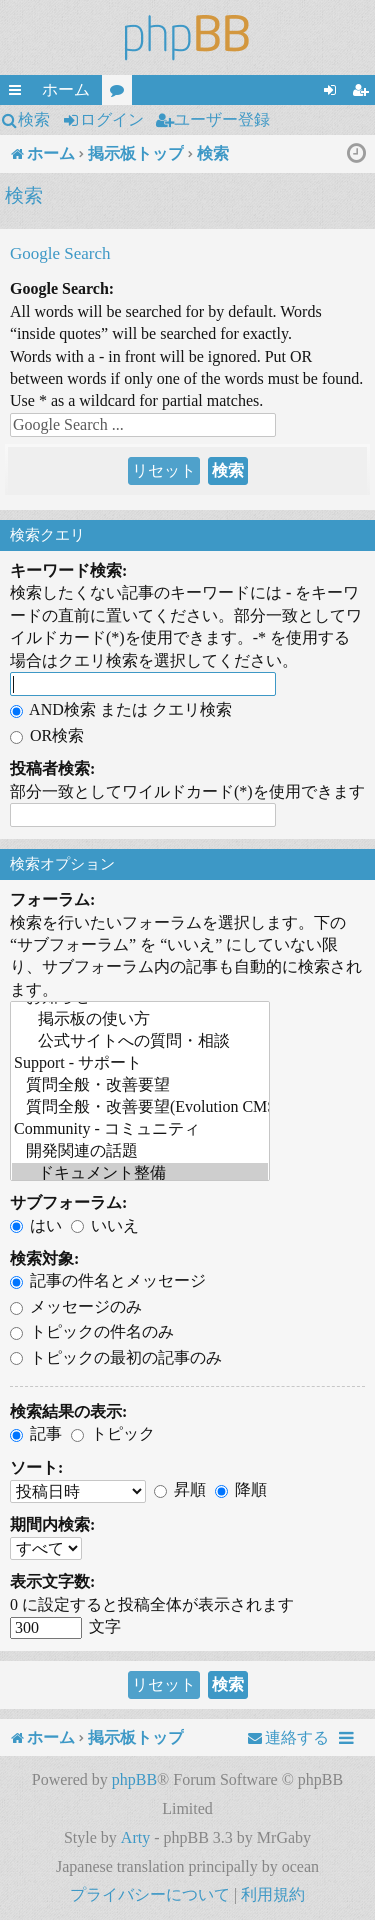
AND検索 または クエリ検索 (121, 709)
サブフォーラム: (68, 1202)
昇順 (180, 1489)
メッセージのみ (76, 1306)
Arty (135, 1837)
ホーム (66, 89)
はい (36, 1225)
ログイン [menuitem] (334, 93)
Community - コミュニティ (140, 1130)
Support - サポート (140, 1064)
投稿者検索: (52, 768)
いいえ (105, 1225)
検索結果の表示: (68, 1411)
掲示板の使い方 (140, 1020)
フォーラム (121, 93)
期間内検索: (52, 1524)
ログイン (112, 119)
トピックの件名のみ (92, 1331)
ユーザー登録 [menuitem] (364, 93)
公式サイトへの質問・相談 (140, 1042)
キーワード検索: (68, 570)
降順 (241, 1489)
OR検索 (47, 735)
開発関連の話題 (140, 1152)
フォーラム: (52, 899)
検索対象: (44, 1258)
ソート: (36, 1467)
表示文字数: (52, 1581)
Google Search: (62, 288)
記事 (36, 1433)
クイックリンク (19, 93)
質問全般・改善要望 (140, 1086)
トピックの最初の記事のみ (116, 1357)
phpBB (134, 1779)
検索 (34, 119)
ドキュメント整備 (140, 1174)
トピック (113, 1433)
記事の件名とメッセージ (108, 1280)
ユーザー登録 (222, 119)
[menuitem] (288, 1738)
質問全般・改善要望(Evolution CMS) (140, 1108)
